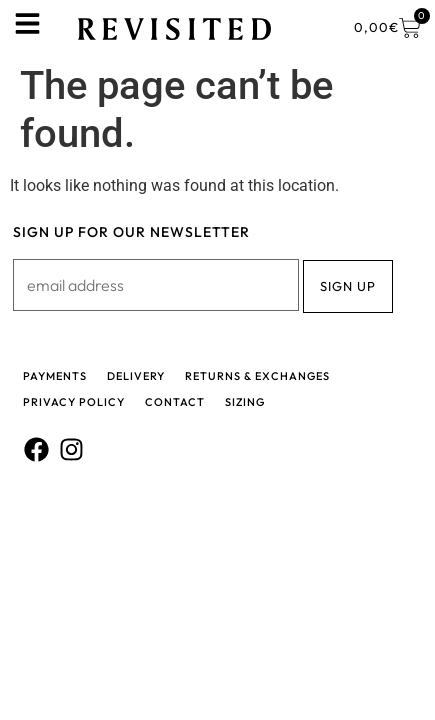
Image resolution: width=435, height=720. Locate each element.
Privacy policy (74, 402)
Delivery (136, 376)
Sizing (245, 402)
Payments (55, 376)
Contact (175, 402)
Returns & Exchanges (257, 376)
